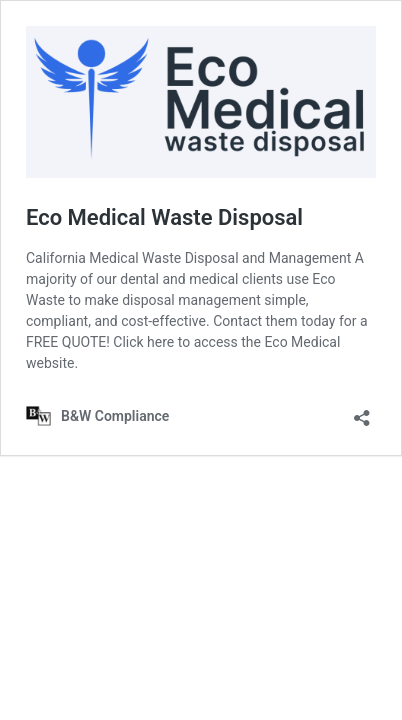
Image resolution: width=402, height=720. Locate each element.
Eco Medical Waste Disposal (164, 217)
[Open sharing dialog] (362, 411)
